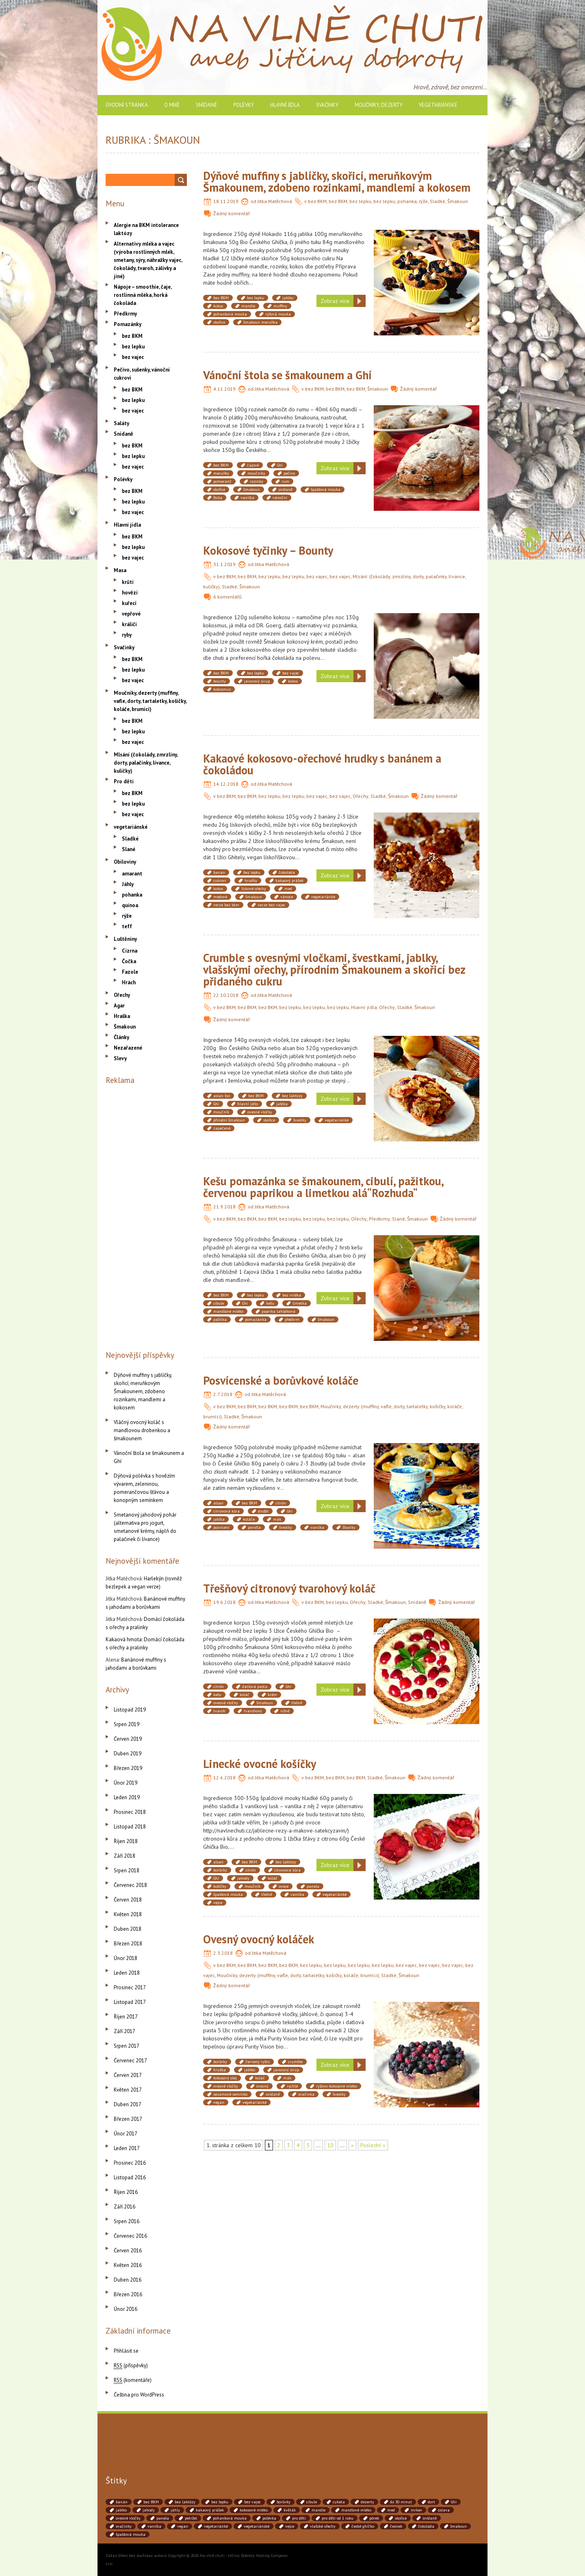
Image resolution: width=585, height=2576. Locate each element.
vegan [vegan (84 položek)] (182, 2526)
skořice (219, 322)
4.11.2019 (224, 389)
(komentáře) (133, 2380)
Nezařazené (128, 1047)
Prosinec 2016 (130, 2162)
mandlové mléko (228, 1311)
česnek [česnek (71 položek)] (396, 2526)
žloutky (348, 1527)
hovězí (130, 592)
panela (313, 1886)
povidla (254, 1527)
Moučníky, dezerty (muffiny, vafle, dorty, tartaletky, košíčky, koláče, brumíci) (298, 1975)
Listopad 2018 (130, 1826)
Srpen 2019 (126, 1724)
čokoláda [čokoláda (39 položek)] (426, 2526)
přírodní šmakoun (229, 1120)
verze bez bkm (226, 905)
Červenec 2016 (130, 2235)
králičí (129, 624)
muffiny (280, 306)
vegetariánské (438, 105)
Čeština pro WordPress (139, 2394)
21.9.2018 (224, 1207)
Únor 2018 (125, 1958)
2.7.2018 (222, 1394)
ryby (127, 634)
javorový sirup (257, 681)
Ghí (280, 465)
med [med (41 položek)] (391, 2510)
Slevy (120, 1058)
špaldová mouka (325, 489)
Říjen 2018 (126, 1841)
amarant (132, 873)
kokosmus (222, 689)
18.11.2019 (225, 201)
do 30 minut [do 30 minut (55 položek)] (401, 2502)
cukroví (219, 880)
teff (127, 926)
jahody (243, 1878)
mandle (248, 306)
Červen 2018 (128, 1899)
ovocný (262, 2086)
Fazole (130, 971)
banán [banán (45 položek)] (122, 2502)
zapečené (221, 1128)
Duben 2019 (127, 1753)
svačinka (306, 2094)
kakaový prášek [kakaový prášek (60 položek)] (210, 2510)
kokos (218, 306)
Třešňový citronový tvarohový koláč (289, 1588)
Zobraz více (335, 301)
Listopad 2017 (130, 2002)
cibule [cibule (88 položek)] (311, 2502)
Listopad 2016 (130, 2177)
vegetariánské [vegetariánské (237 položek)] (256, 2526)
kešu (270, 1303)
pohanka (407, 201)
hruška (219, 2069)
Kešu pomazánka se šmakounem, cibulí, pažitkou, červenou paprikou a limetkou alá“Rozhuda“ (323, 1186)
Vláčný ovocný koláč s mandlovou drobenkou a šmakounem (142, 1430)
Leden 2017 (127, 2148)
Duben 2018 (127, 1929)
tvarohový (253, 1711)
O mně (172, 105)
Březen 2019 (128, 1768)
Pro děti (124, 781)
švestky (299, 1120)
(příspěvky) (131, 2365)
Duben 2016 (127, 2279)
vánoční (280, 497)
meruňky (221, 473)
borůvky (220, 1870)
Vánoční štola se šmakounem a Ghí (287, 375)
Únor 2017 (125, 2133)
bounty (219, 681)
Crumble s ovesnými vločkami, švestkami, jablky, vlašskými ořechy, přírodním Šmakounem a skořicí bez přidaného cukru (334, 969)
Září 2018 (124, 1855)
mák (277, 1519)
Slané (398, 1219)
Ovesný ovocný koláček (258, 1939)
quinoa (130, 905)
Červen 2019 (128, 1738)
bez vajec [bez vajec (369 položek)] (252, 2502)
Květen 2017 (128, 2089)
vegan (218, 2102)
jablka (282, 1103)
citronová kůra (226, 1511)
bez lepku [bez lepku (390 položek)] (219, 2502)
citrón (280, 1503)
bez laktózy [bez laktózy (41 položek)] (185, 2502)
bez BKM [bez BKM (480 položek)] (151, 2502)
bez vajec (316, 576)
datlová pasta (254, 1686)
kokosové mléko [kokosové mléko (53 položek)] (254, 2510)
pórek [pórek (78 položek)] (374, 2518)
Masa (120, 570)
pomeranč (222, 481)
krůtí (128, 582)
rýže (423, 201)
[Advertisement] (146, 1216)
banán (219, 872)
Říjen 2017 (126, 2016)
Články (121, 1037)
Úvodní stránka (127, 105)
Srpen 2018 (126, 1870)
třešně (296, 1702)
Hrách (129, 982)
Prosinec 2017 (130, 1987)
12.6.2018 (224, 1777)
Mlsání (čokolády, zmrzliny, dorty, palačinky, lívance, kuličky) (146, 762)
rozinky (256, 481)
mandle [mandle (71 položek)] (318, 2510)
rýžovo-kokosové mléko (336, 2086)
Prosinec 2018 (130, 1812)
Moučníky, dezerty (379, 105)
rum (285, 481)
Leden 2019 (127, 1797)
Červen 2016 (128, 2250)
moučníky (256, 473)
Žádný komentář (231, 213)
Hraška (122, 1016)
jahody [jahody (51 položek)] (149, 2510)
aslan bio (221, 1095)
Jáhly (128, 884)
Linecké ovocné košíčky (259, 1763)
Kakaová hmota (124, 1639)
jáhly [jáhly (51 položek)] (175, 2510)
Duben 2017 (127, 2104)
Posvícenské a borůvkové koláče (280, 1380)
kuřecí (129, 603)
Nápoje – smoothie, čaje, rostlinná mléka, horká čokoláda (142, 295)
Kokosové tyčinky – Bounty (268, 550)
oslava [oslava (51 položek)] (444, 2510)
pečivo (289, 473)
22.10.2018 (225, 995)
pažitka (220, 1319)
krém (272, 1694)
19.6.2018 (224, 1602)
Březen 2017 (128, 2119)
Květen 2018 (128, 1914)
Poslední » (373, 2145)
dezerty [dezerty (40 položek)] (367, 2502)
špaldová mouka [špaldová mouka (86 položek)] (130, 2534)
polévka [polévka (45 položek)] (269, 2518)
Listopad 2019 (130, 1709)
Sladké (437, 201)
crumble (295, 2061)
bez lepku (360, 201)
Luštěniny (125, 939)
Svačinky (327, 105)
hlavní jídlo (247, 1103)
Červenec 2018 (130, 1885)
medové (220, 896)
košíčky (219, 1886)
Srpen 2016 (126, 2221)
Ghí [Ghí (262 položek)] (454, 2502)
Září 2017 (124, 2031)
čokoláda (287, 872)
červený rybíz (257, 2061)
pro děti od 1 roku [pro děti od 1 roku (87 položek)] (337, 2518)
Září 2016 (124, 2206)
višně (285, 1711)
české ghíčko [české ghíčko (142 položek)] (362, 2526)
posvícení (221, 1527)
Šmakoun (457, 201)
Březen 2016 (128, 2294)
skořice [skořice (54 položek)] (401, 2518)
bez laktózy (292, 1095)
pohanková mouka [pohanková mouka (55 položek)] (230, 2518)
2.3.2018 (223, 1953)
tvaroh (219, 1711)
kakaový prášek (289, 880)
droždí (263, 1511)
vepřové (131, 613)
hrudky (251, 880)
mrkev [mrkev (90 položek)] (416, 2510)
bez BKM (317, 201)
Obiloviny (125, 861)
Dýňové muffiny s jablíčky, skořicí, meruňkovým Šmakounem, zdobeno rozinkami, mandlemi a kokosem (336, 181)
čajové (253, 465)
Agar (119, 1005)
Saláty (121, 423)
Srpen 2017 (126, 2045)
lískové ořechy (253, 888)
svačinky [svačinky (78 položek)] (124, 2526)
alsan (218, 1503)
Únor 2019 (125, 1782)
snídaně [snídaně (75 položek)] (429, 2518)
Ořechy (360, 796)
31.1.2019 (224, 564)
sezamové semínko (230, 2094)
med (288, 888)
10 (330, 2145)
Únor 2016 (125, 2309)
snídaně (285, 489)
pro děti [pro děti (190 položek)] (299, 2518)
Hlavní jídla (285, 105)
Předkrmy (379, 1219)
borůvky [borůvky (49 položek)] (283, 2502)
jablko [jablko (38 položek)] (121, 2510)
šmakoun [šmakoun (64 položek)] (458, 2526)
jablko (287, 297)
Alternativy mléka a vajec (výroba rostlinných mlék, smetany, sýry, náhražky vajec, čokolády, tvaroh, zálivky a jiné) (148, 260)
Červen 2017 (128, 2075)
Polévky (243, 105)
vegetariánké (323, 896)
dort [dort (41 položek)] (431, 2502)
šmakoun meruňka (260, 322)
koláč (244, 1694)
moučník (221, 1112)
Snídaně (206, 105)
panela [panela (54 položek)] (162, 2518)
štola (217, 497)
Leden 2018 (127, 1972)
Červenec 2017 (130, 2060)
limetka (299, 1303)
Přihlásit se (126, 2350)
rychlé (292, 2086)
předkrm (292, 1319)
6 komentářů (227, 597)
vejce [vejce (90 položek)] (289, 2526)
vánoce (286, 896)
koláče (249, 1519)
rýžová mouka (278, 314)
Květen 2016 (128, 2265)
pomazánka (255, 1319)
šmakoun (251, 489)
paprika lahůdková (278, 1311)
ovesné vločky (259, 1112)
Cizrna (129, 950)
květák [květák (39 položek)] (290, 2510)
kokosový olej (225, 2078)
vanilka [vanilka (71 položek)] (154, 2526)
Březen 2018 (128, 1943)
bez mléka (291, 1295)
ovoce (283, 1886)
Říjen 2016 (126, 2192)
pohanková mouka (230, 314)
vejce (217, 1902)
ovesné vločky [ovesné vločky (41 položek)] (128, 2518)
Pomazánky (127, 324)
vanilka (247, 497)
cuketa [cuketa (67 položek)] (339, 2502)
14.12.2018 (225, 784)
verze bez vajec (271, 905)
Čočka (129, 961)
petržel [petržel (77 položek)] (191, 2518)
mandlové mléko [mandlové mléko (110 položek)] (356, 2510)
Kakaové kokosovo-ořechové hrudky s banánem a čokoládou (322, 764)
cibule (218, 1303)
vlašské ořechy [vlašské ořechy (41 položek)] (323, 2526)
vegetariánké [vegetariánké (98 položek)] (216, 2526)
